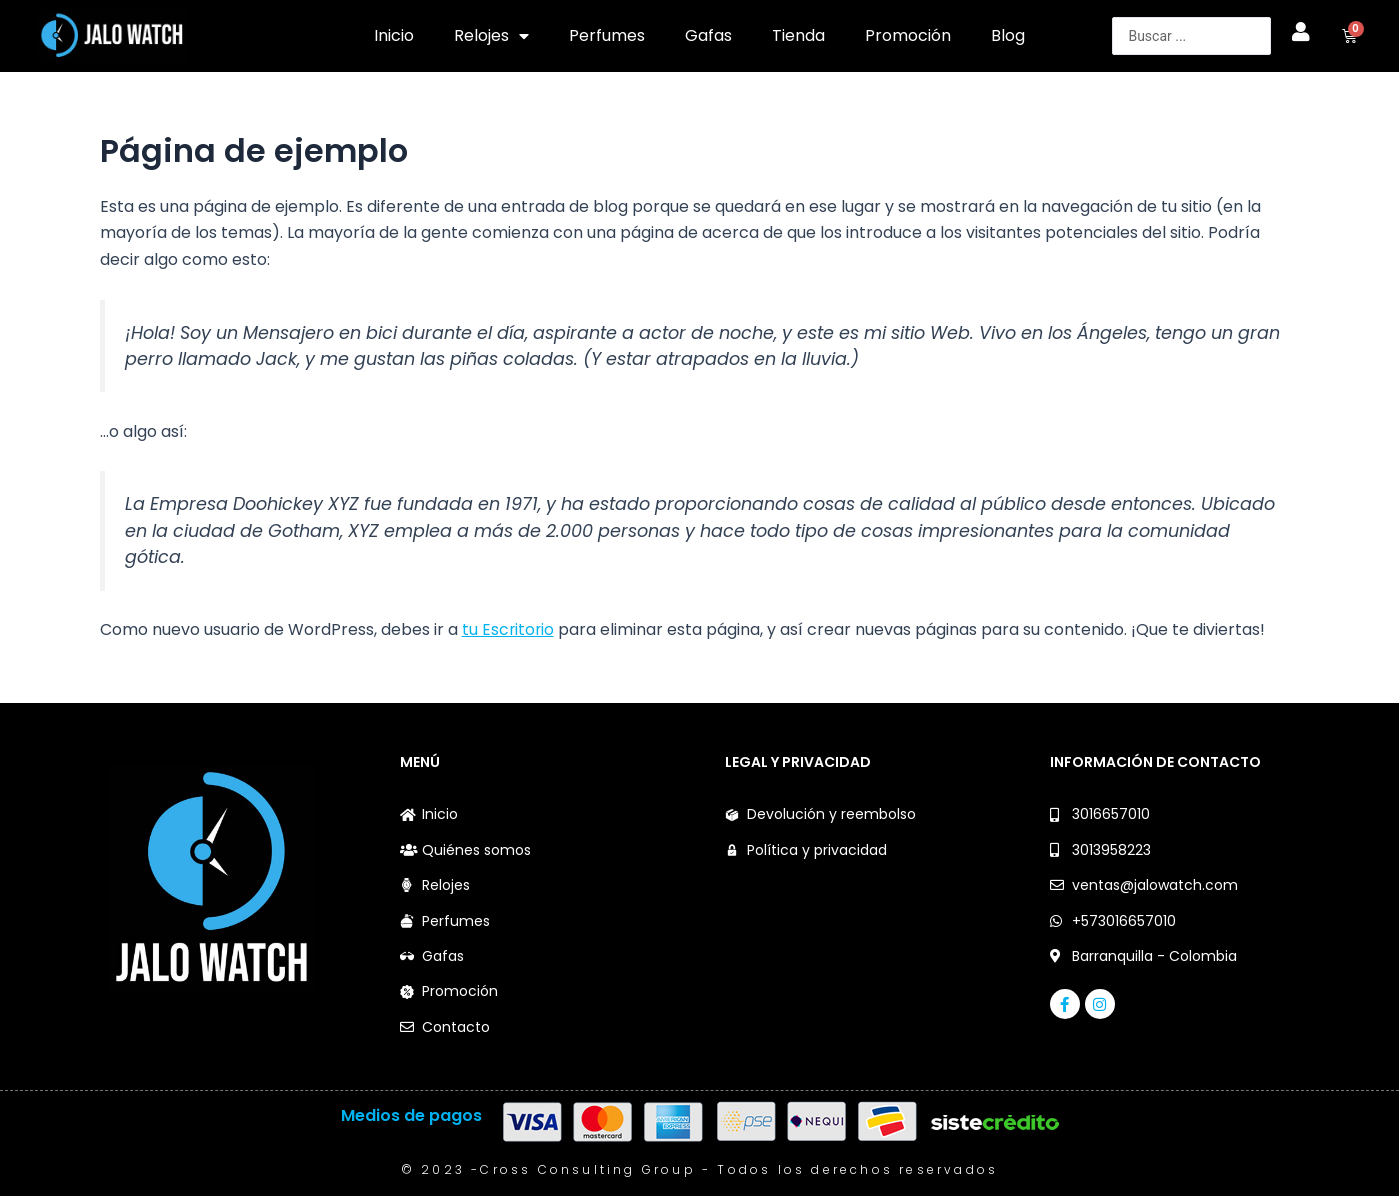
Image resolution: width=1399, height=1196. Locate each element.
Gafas (708, 35)
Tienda (798, 35)
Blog (1008, 35)
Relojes (491, 36)
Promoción (908, 35)
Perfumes (607, 35)
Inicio (394, 35)
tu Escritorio (509, 629)
